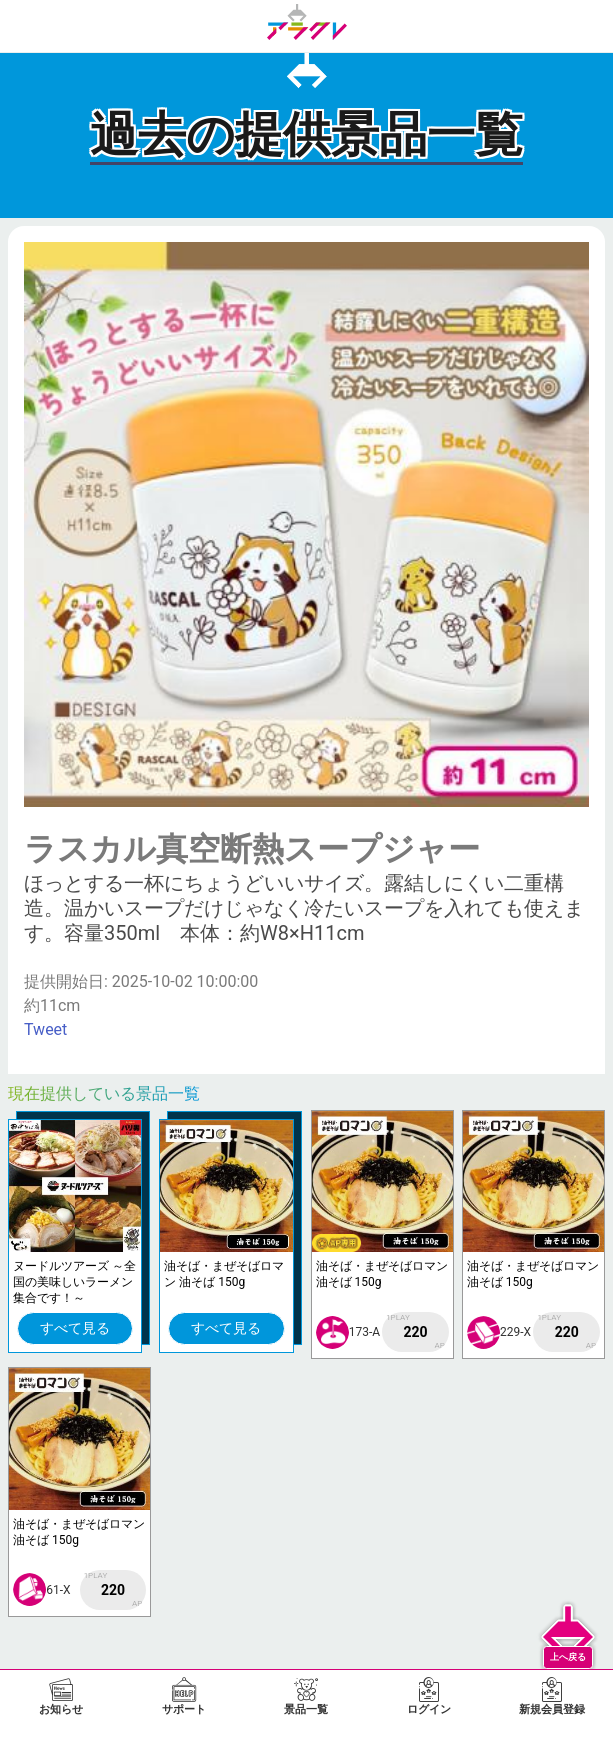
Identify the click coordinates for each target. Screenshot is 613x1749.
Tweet (45, 1029)
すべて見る (75, 1328)
